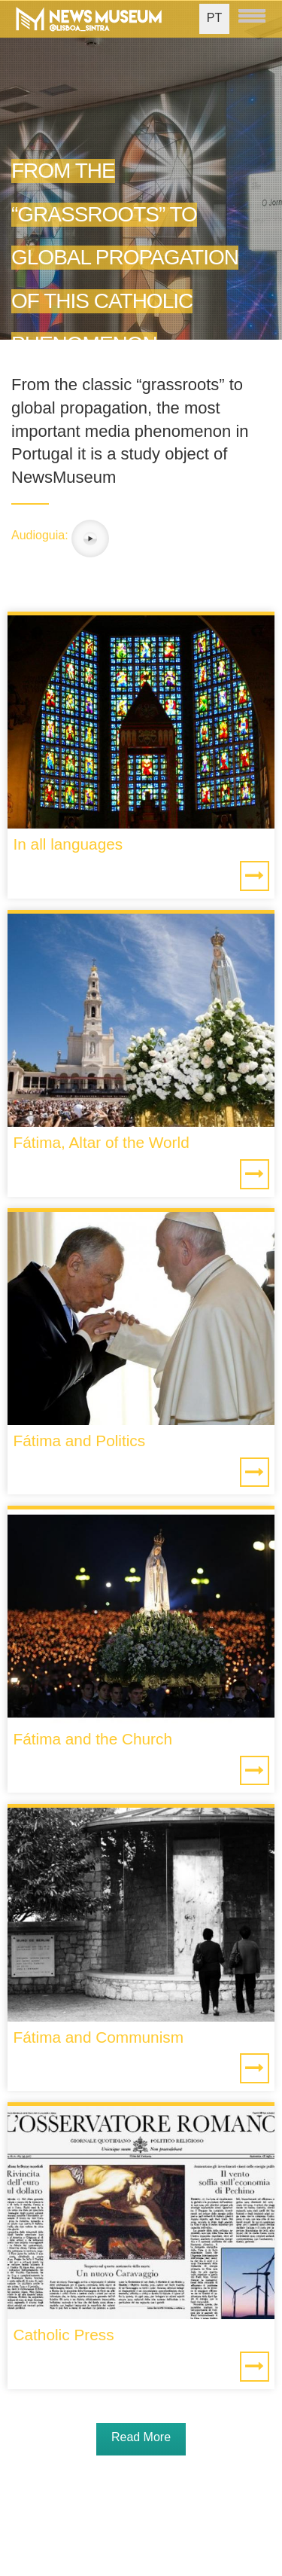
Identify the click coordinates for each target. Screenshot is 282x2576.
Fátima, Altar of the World (101, 1142)
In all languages (68, 844)
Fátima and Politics (79, 1440)
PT (214, 17)
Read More (141, 2437)
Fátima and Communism (98, 2037)
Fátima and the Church (92, 1738)
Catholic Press (63, 2334)
